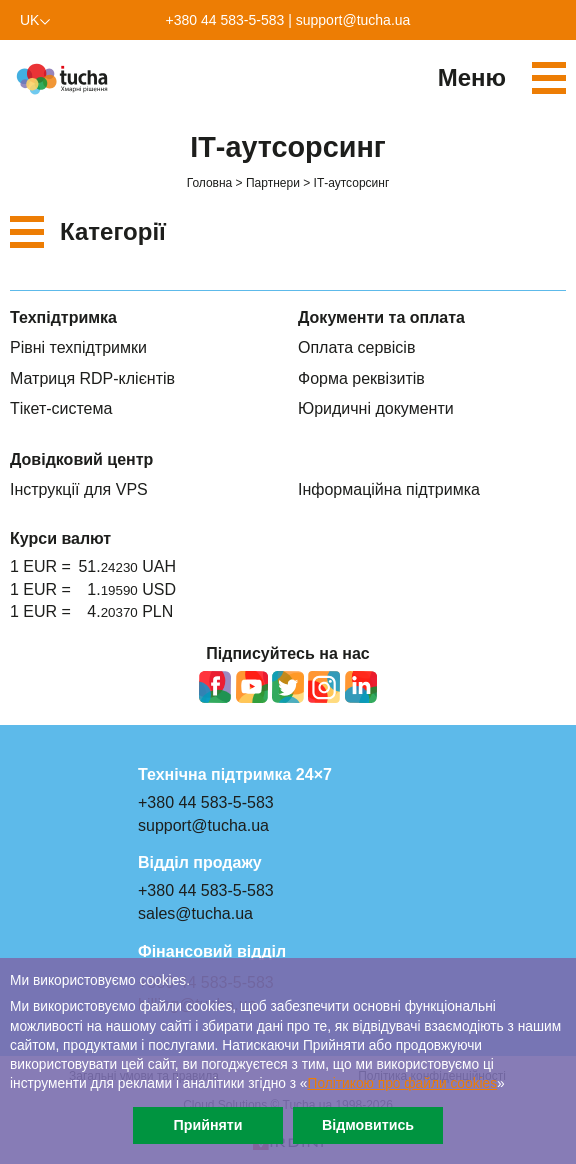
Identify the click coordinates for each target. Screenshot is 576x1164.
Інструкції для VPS (79, 489)
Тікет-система (61, 408)
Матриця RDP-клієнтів (92, 378)
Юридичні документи (376, 408)
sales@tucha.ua (195, 913)
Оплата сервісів (356, 347)
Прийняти (207, 1125)
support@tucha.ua (353, 20)
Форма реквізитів (361, 378)
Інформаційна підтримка (389, 489)
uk (29, 20)
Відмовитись (368, 1125)
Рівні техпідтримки (78, 347)
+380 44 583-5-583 (225, 20)
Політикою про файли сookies (403, 1083)
